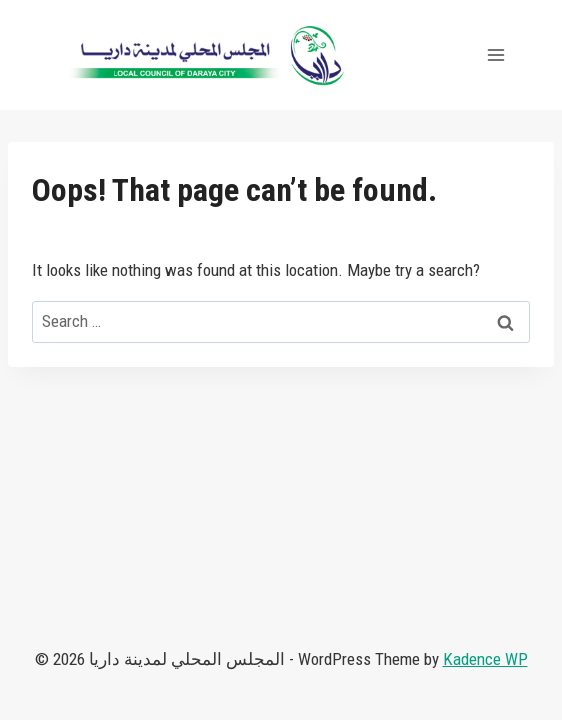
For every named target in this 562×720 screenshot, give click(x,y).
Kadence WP (485, 659)
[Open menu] (495, 54)
